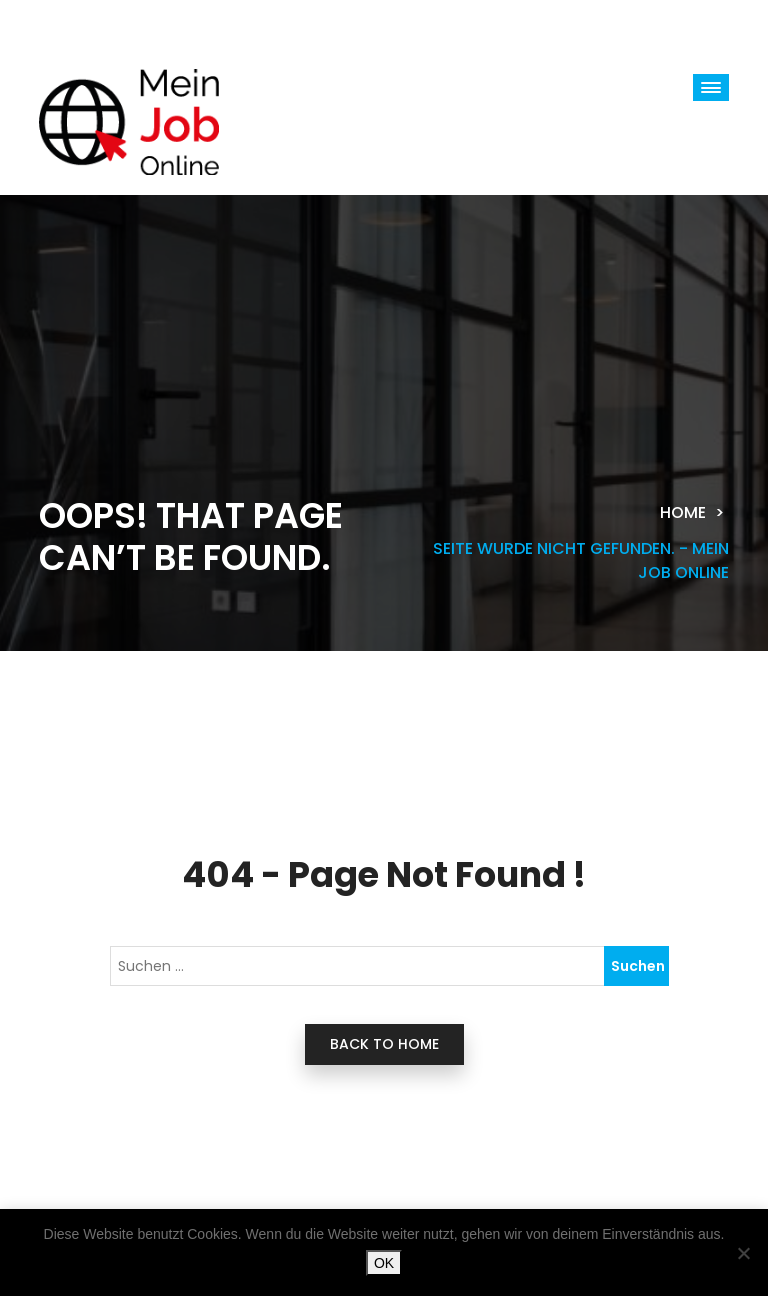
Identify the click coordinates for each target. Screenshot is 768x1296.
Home (683, 512)
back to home (384, 1044)
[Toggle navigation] (104, 24)
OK (384, 1263)
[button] (711, 87)
